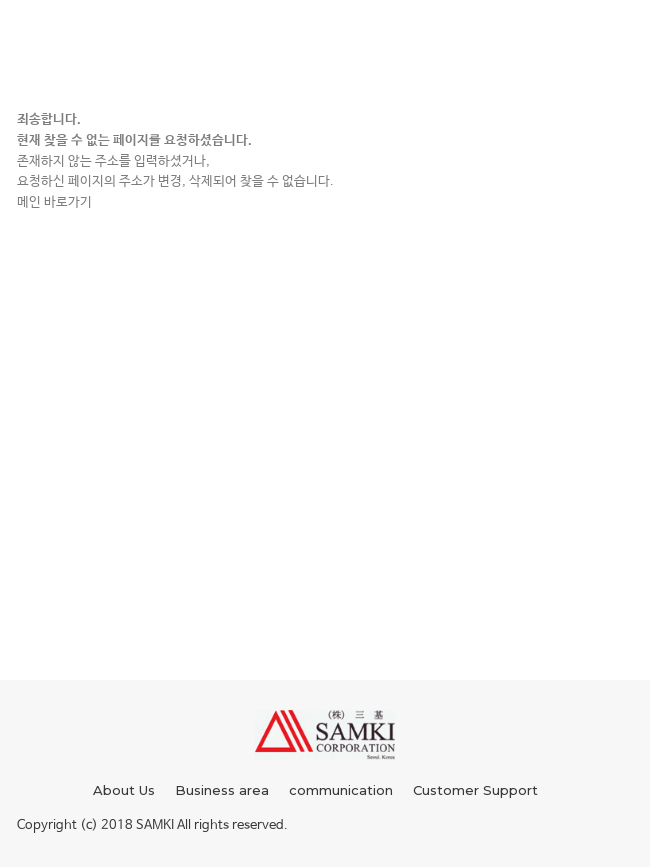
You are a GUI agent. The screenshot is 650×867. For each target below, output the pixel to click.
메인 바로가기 (54, 202)
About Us (124, 790)
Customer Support (475, 790)
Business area (222, 790)
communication (341, 790)
